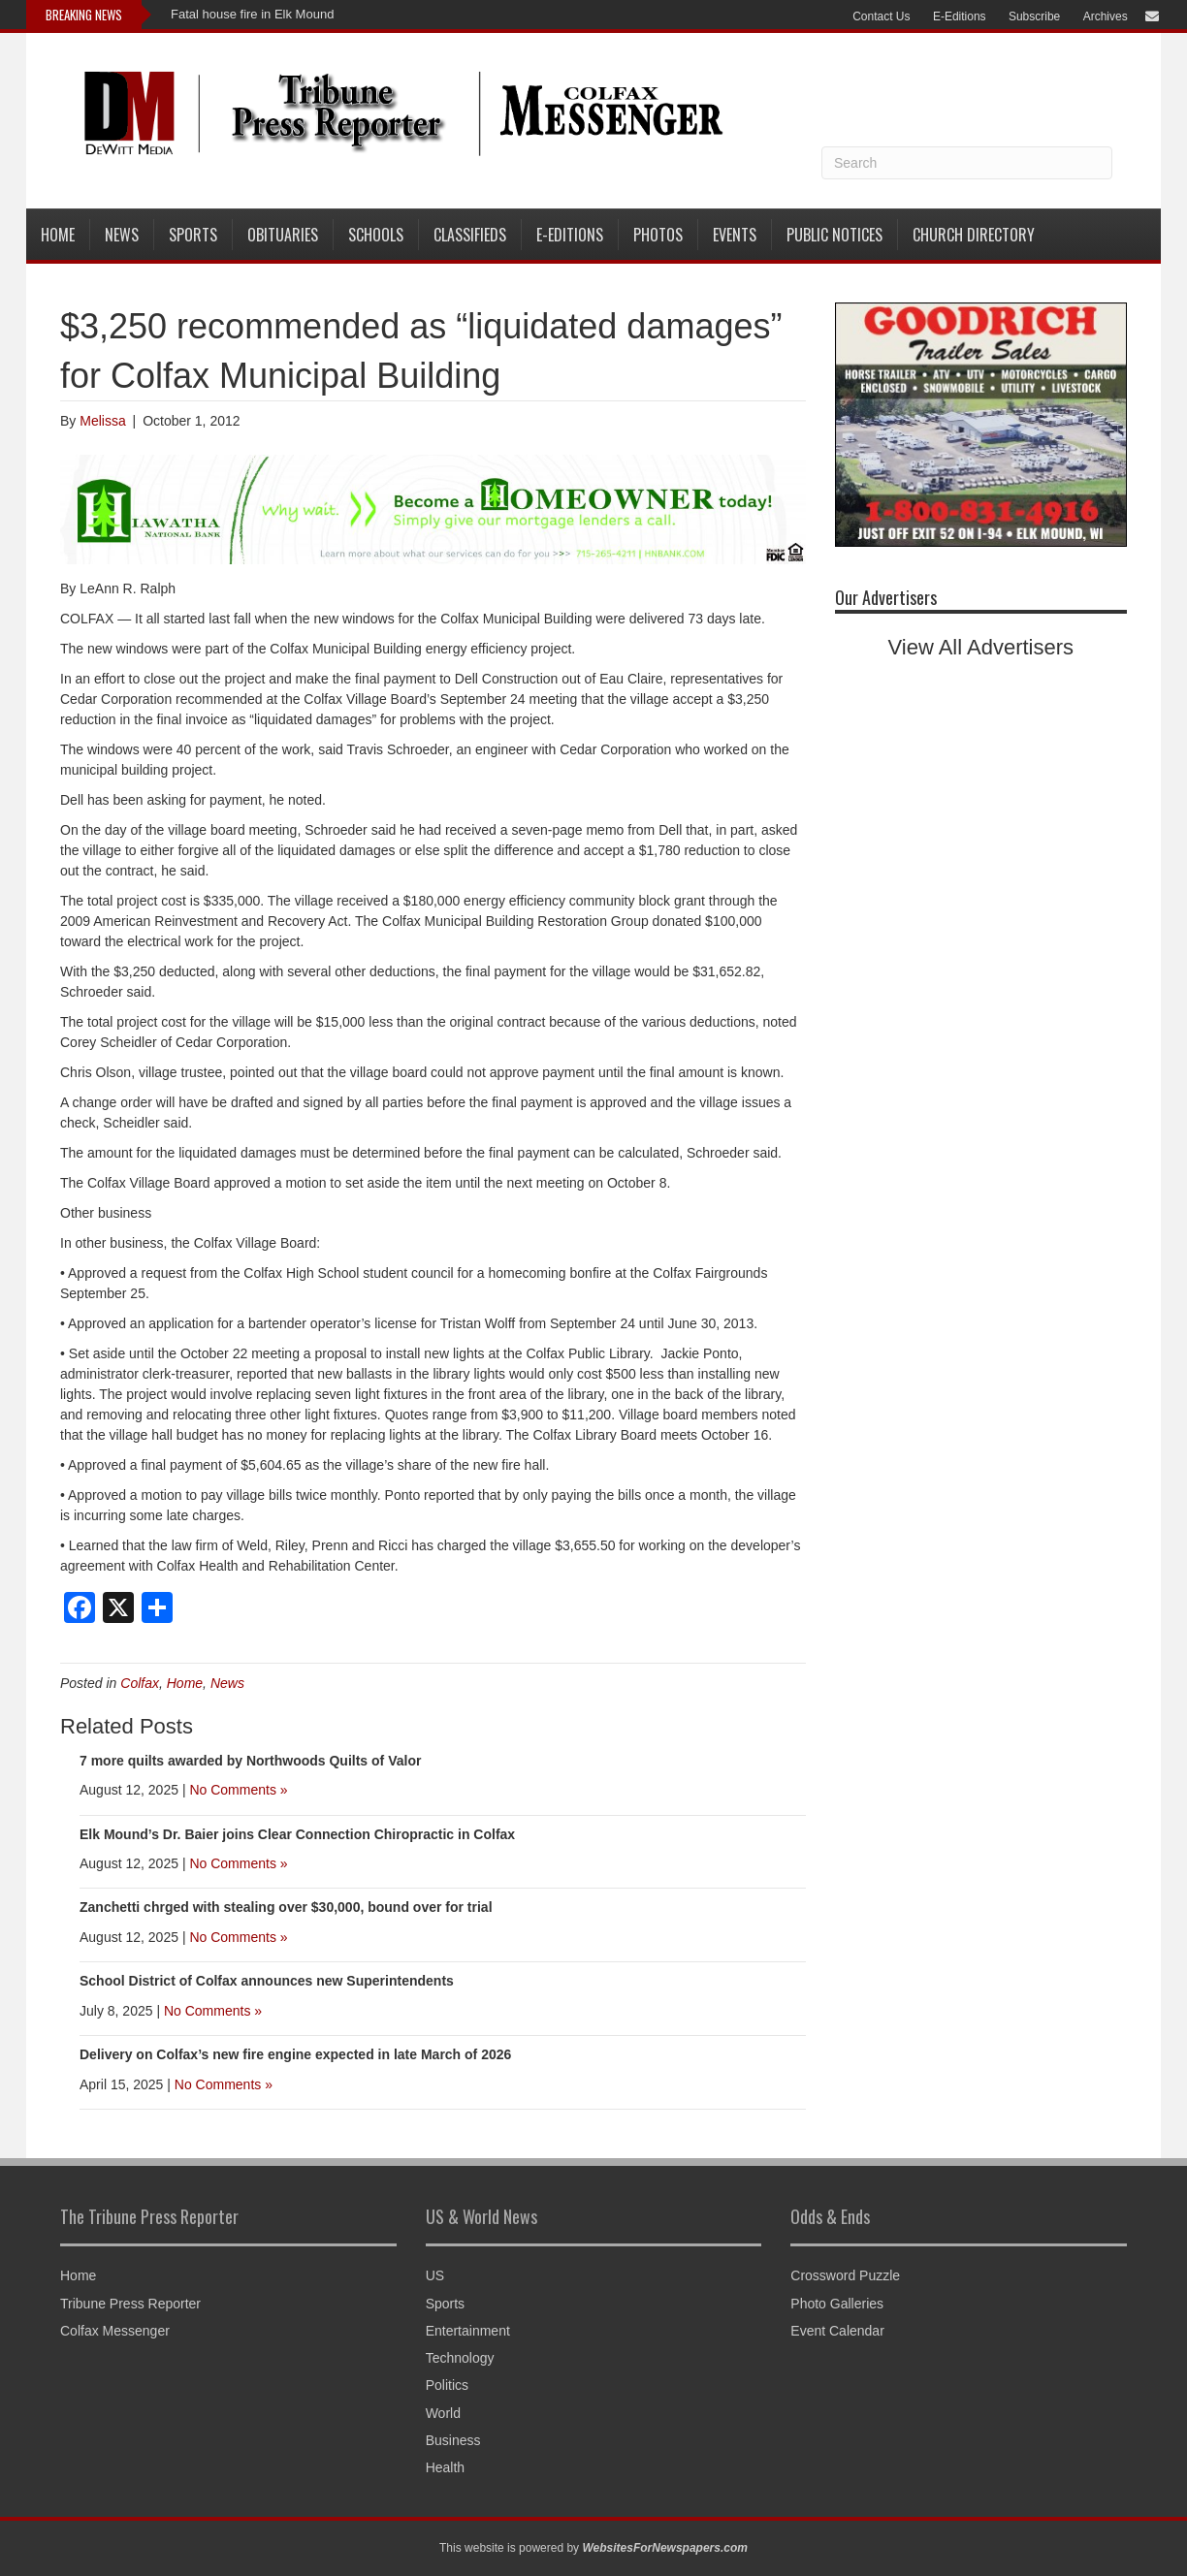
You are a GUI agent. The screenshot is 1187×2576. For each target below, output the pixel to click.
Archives (1105, 16)
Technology (460, 2358)
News (122, 234)
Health (445, 2467)
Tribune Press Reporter (130, 2303)
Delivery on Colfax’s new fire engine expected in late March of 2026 (295, 2054)
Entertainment (468, 2330)
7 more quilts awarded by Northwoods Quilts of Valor (250, 1760)
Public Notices (834, 234)
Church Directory (974, 234)
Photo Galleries (836, 2303)
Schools (375, 234)
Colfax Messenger (115, 2330)
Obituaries (282, 234)
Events (734, 234)
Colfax (139, 1683)
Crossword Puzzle (845, 2275)
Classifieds (469, 234)
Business (453, 2440)
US (435, 2275)
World (443, 2413)
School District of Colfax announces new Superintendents (267, 1980)
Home (58, 234)
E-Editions (959, 16)
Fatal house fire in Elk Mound (252, 14)
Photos (658, 234)
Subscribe (1034, 16)
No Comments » (238, 1789)
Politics (447, 2385)
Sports (193, 234)
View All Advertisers (981, 647)
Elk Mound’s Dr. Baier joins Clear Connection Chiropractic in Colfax (297, 1834)
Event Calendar (837, 2330)
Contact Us (881, 16)
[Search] (966, 162)
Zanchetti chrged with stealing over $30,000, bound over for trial (286, 1907)
